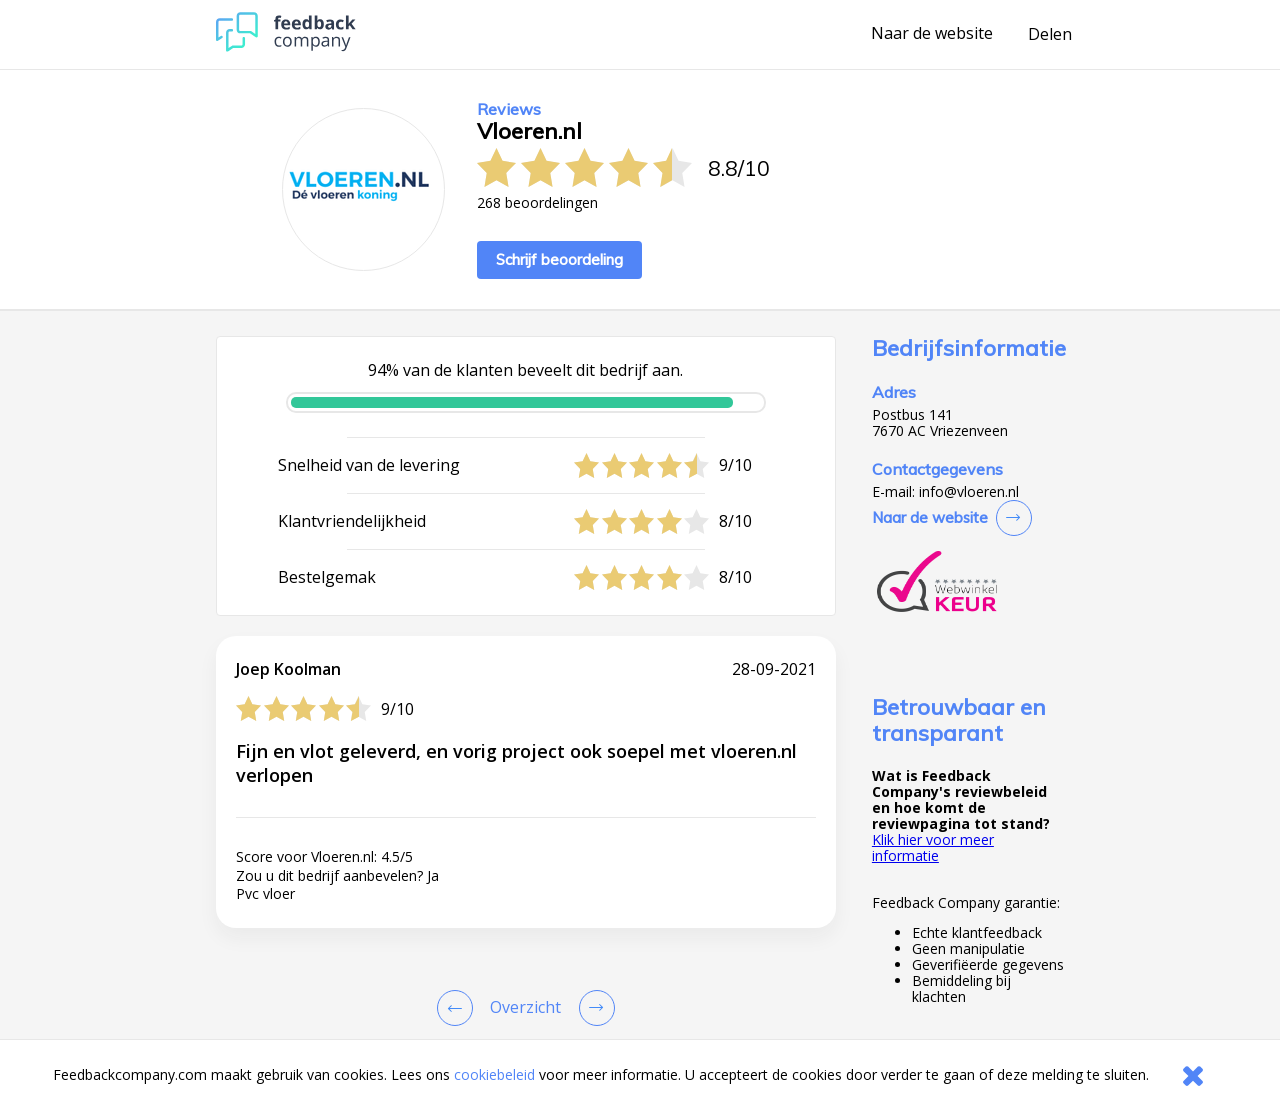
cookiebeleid (494, 1074)
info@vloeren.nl (969, 492)
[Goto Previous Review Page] (459, 1008)
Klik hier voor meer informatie (933, 847)
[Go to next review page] (593, 1008)
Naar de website (932, 34)
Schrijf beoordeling (559, 259)
